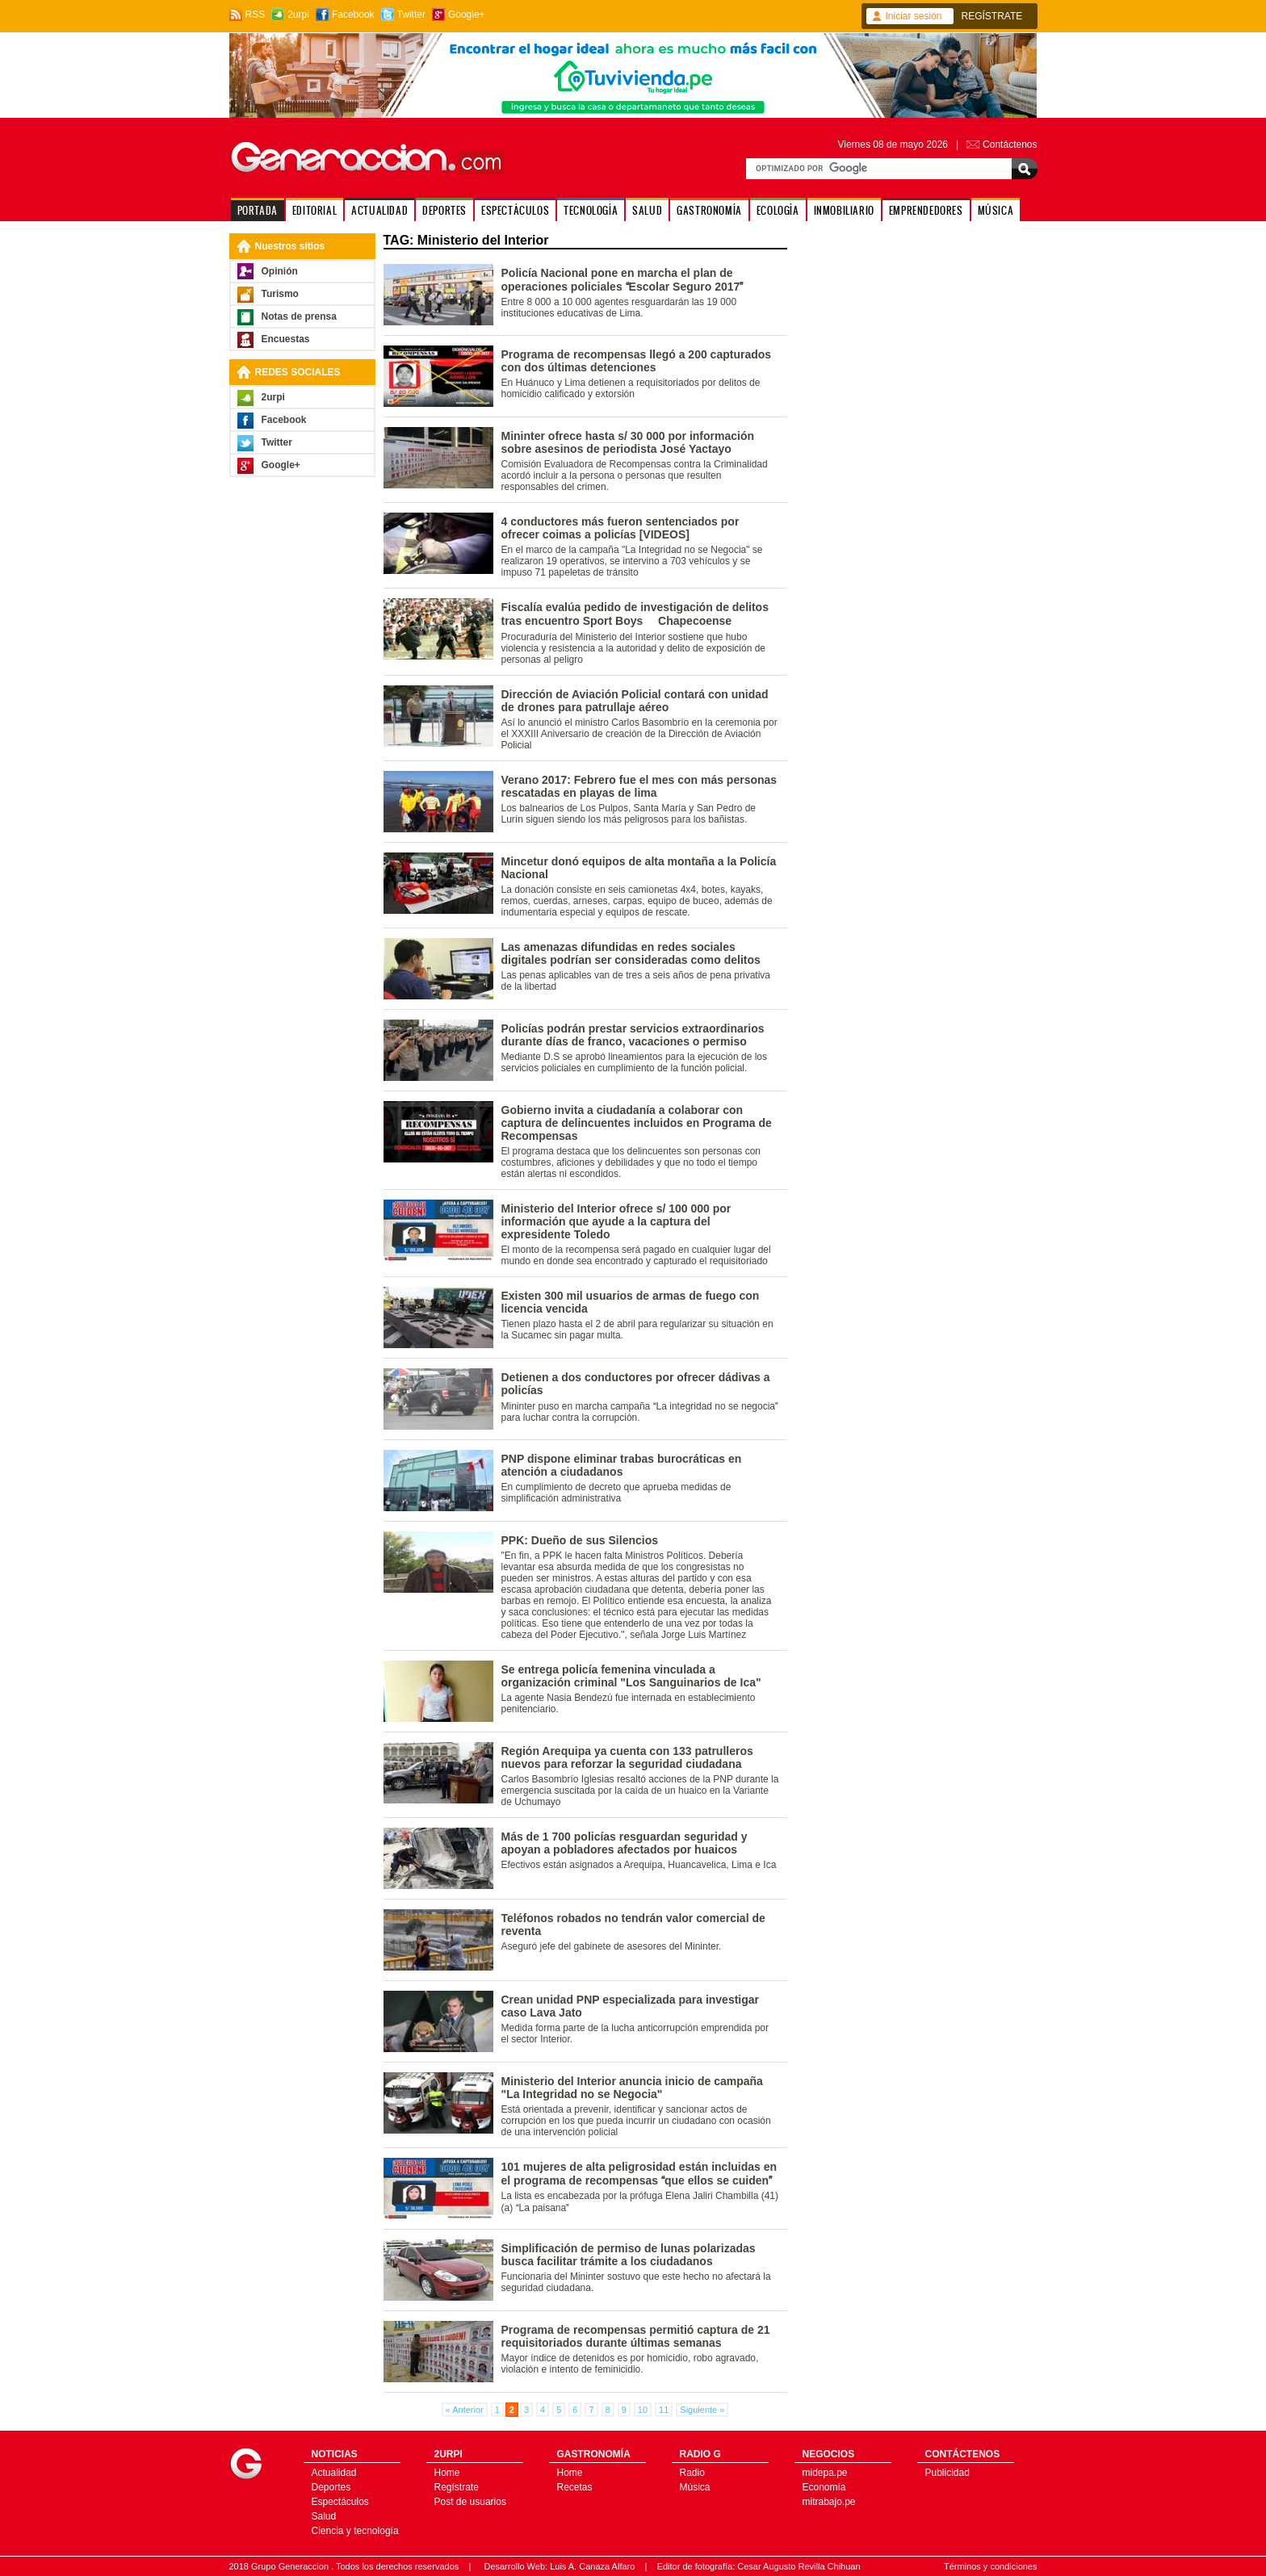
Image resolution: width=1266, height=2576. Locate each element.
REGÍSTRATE (992, 16)
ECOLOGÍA (778, 210)
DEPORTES (444, 210)
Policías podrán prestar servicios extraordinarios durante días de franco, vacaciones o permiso (633, 1035)
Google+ (466, 14)
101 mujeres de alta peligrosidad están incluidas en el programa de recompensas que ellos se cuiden (639, 2173)
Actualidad (334, 2472)
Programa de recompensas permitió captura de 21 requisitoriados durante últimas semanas (635, 2336)
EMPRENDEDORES (926, 210)
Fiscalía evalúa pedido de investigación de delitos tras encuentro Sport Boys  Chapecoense (635, 614)
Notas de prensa (299, 316)
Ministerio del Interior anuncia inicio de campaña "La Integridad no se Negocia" (632, 2088)
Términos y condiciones (991, 2566)
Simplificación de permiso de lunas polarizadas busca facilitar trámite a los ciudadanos (628, 2255)
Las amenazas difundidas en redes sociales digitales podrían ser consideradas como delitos (631, 953)
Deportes (331, 2487)
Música (695, 2487)
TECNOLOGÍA (591, 210)
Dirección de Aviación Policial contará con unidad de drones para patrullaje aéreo (635, 701)
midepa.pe (825, 2472)
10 (643, 2410)
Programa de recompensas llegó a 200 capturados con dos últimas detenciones (636, 361)
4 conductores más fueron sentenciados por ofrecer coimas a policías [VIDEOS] (620, 528)
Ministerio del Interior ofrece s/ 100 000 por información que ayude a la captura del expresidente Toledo (616, 1221)
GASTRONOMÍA (709, 210)
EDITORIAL (314, 210)
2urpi (298, 14)
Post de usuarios (470, 2501)
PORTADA (257, 210)
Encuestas (286, 339)
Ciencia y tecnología (355, 2530)
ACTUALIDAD (379, 210)
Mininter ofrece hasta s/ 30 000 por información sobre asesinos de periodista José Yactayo (628, 442)
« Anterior (465, 2410)
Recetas (575, 2487)
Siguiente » (702, 2410)
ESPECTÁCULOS (515, 210)
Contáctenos (1010, 144)
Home (447, 2472)
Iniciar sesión (914, 16)
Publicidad (947, 2472)
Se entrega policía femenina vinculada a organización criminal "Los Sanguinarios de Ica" (631, 1676)
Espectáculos (340, 2501)
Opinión (280, 271)
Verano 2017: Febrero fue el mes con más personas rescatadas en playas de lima (639, 786)
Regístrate (456, 2487)
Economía (824, 2487)
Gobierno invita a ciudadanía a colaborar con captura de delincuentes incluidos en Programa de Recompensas (636, 1123)
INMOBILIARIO (844, 210)
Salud (324, 2516)
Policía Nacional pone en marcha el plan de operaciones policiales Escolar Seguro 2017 (622, 279)
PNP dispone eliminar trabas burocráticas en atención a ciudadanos (621, 1465)
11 (664, 2410)
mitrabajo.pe (829, 2501)
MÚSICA (996, 210)
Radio (692, 2472)
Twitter (411, 14)
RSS (255, 14)
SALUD (647, 210)
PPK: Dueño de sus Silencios (580, 1540)
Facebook (353, 14)
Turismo (280, 293)
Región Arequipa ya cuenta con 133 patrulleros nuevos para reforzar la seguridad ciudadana (627, 1757)
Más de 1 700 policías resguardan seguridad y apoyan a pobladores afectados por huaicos (624, 1843)
